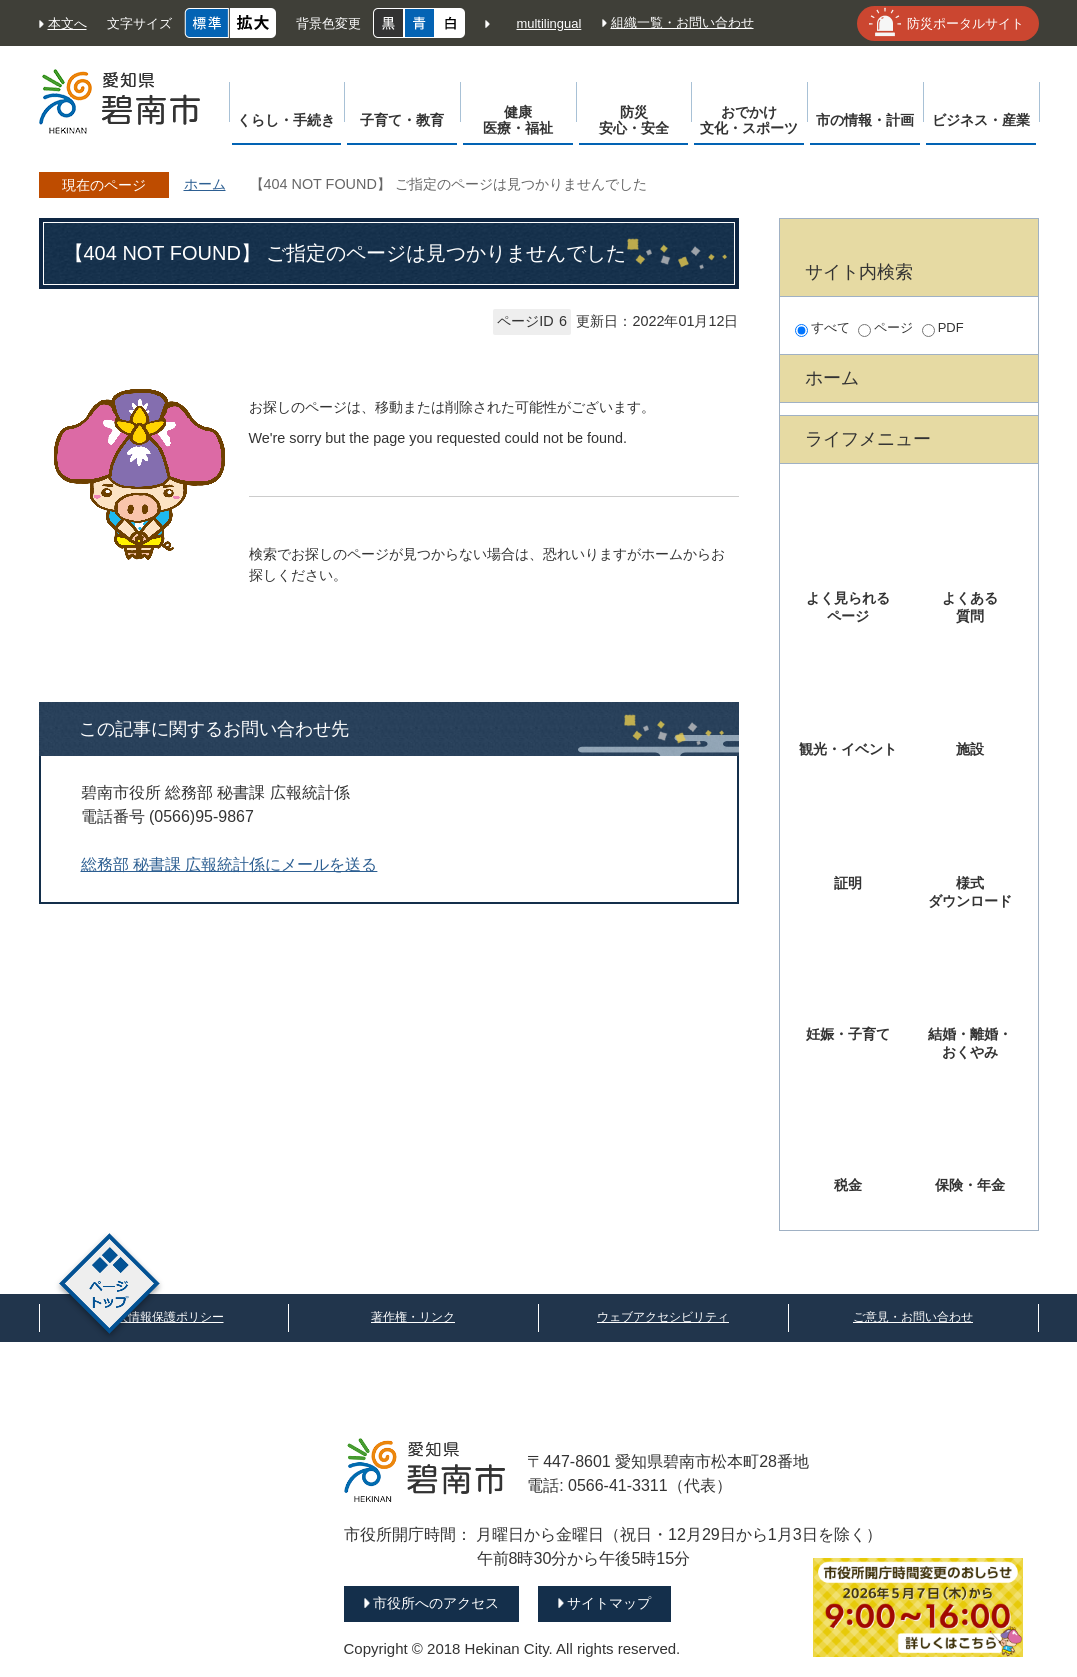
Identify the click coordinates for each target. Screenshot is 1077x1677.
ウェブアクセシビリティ (663, 1317)
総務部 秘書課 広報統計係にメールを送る (229, 864)
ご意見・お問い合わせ (913, 1317)
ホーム (205, 184)
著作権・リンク (413, 1317)
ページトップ (109, 1286)
